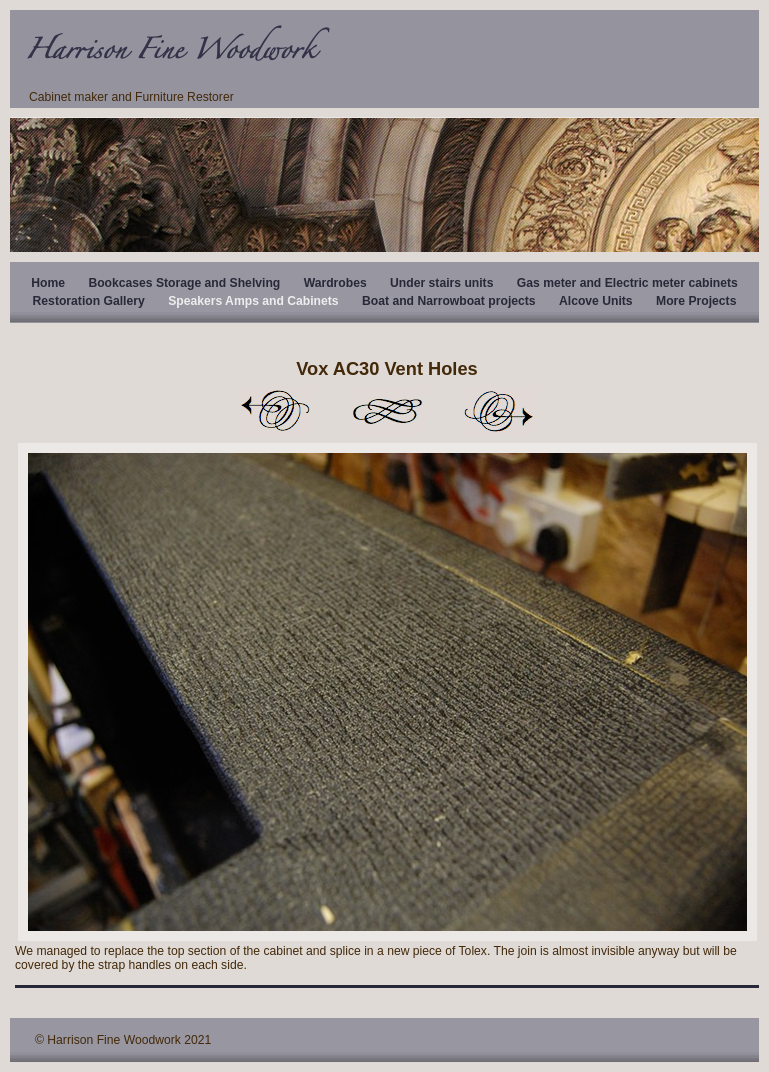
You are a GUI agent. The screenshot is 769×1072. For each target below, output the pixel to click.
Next (499, 411)
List (387, 411)
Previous (275, 411)
